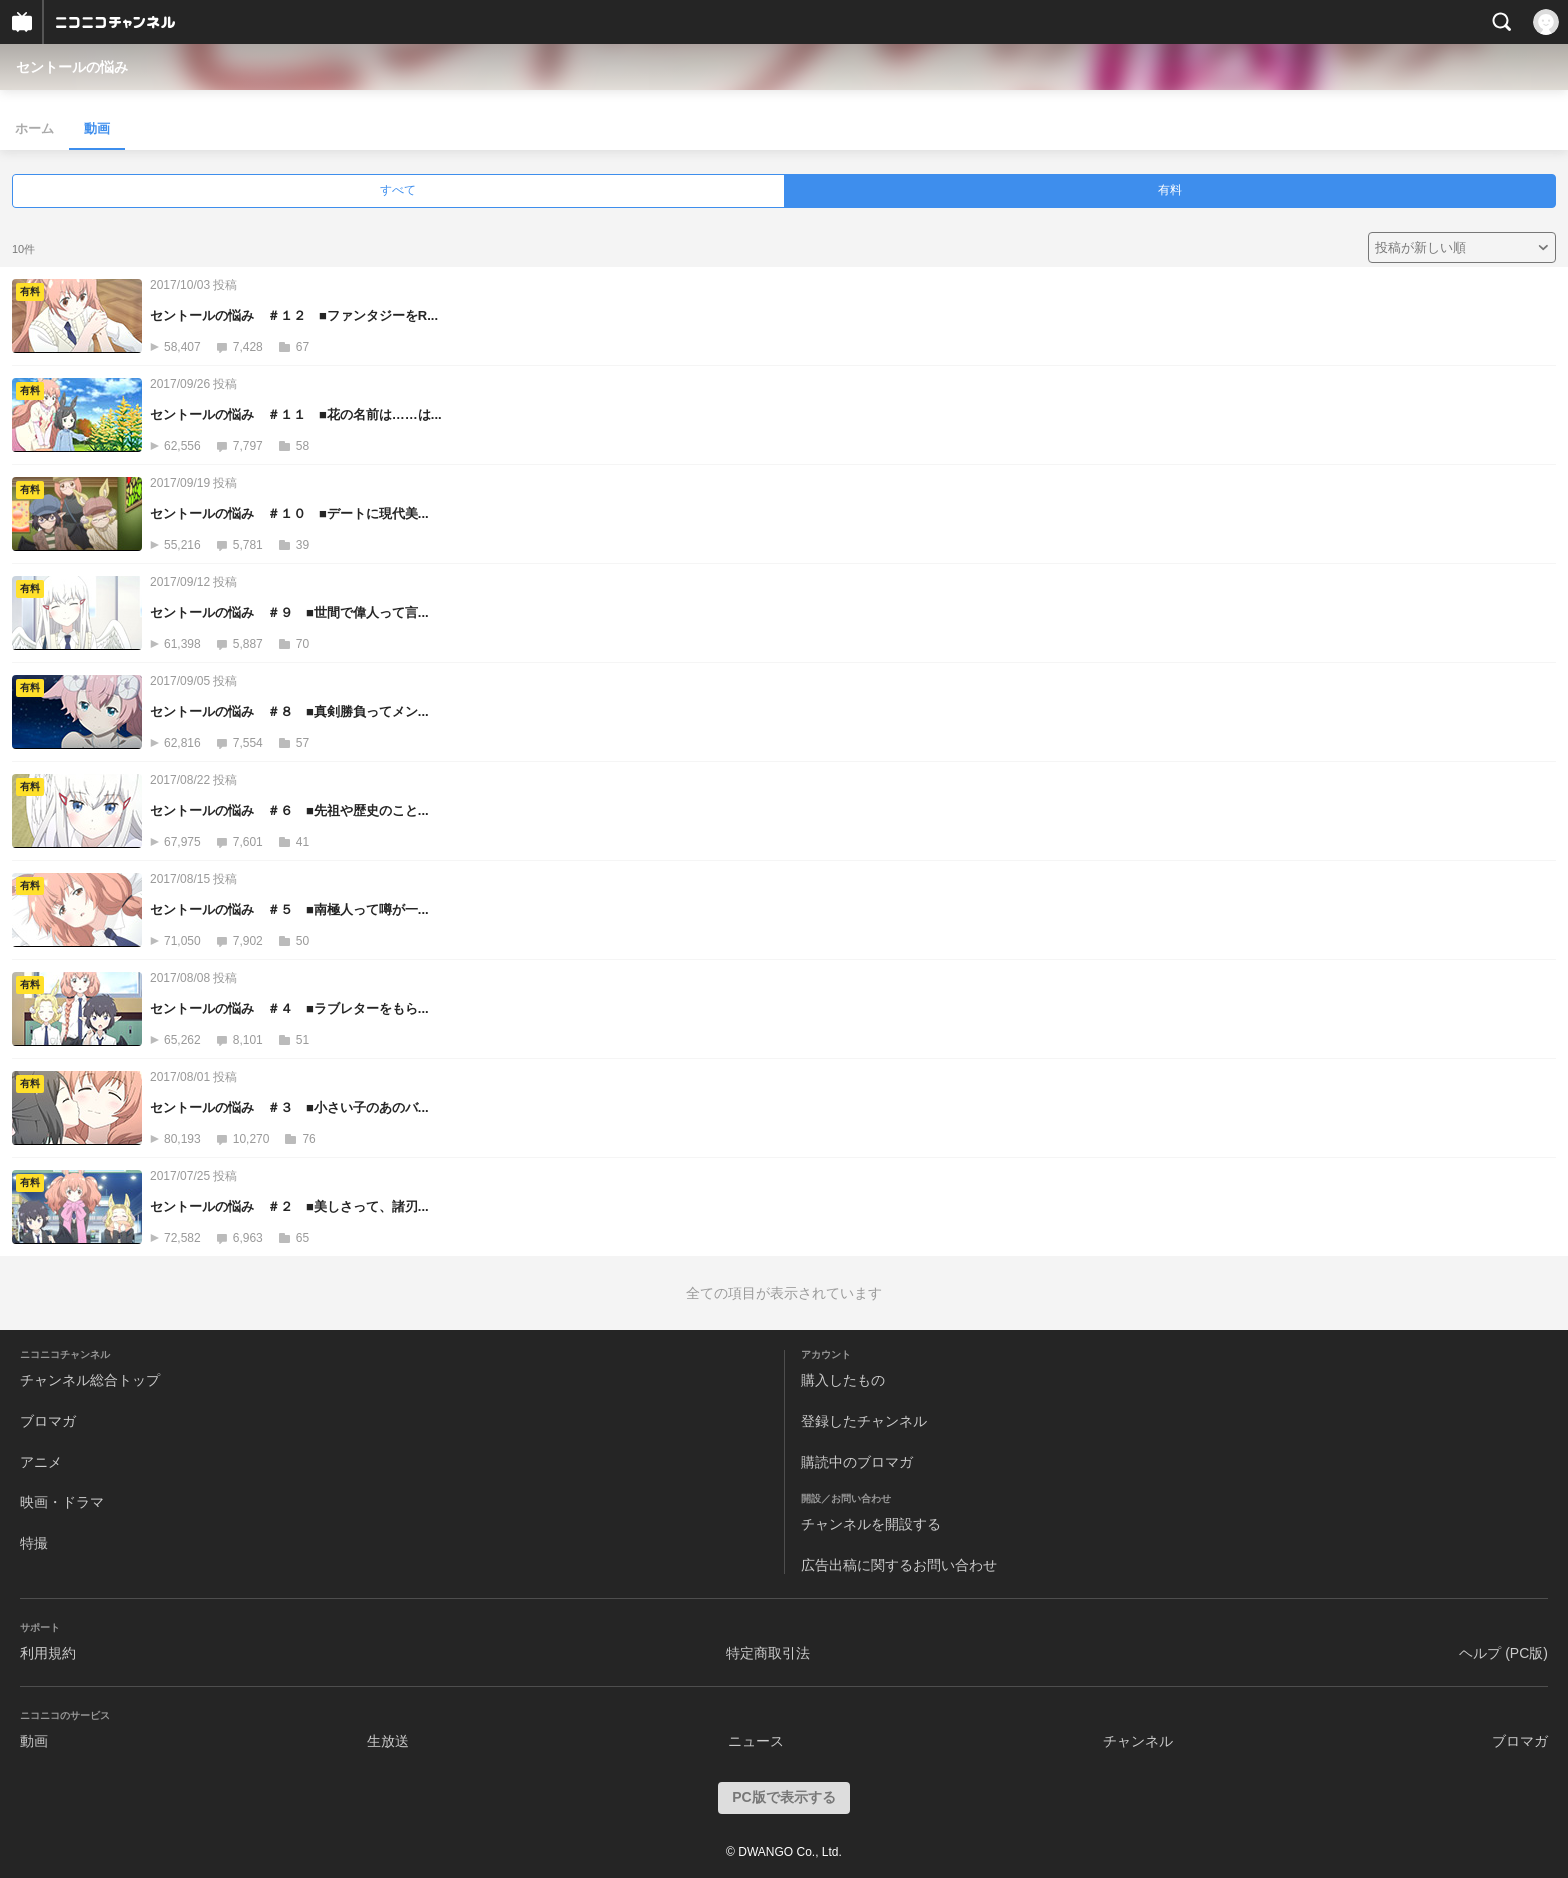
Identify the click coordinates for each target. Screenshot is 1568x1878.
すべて (398, 190)
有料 (1170, 190)
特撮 (34, 1543)
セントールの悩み (72, 67)
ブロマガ (48, 1421)
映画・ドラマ (62, 1502)
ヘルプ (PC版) (1503, 1653)
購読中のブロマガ (857, 1462)
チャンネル (1138, 1741)
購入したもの (843, 1380)
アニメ (41, 1462)
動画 (97, 128)
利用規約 (48, 1653)
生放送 (388, 1741)
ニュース (756, 1741)
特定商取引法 (768, 1653)
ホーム (34, 128)
